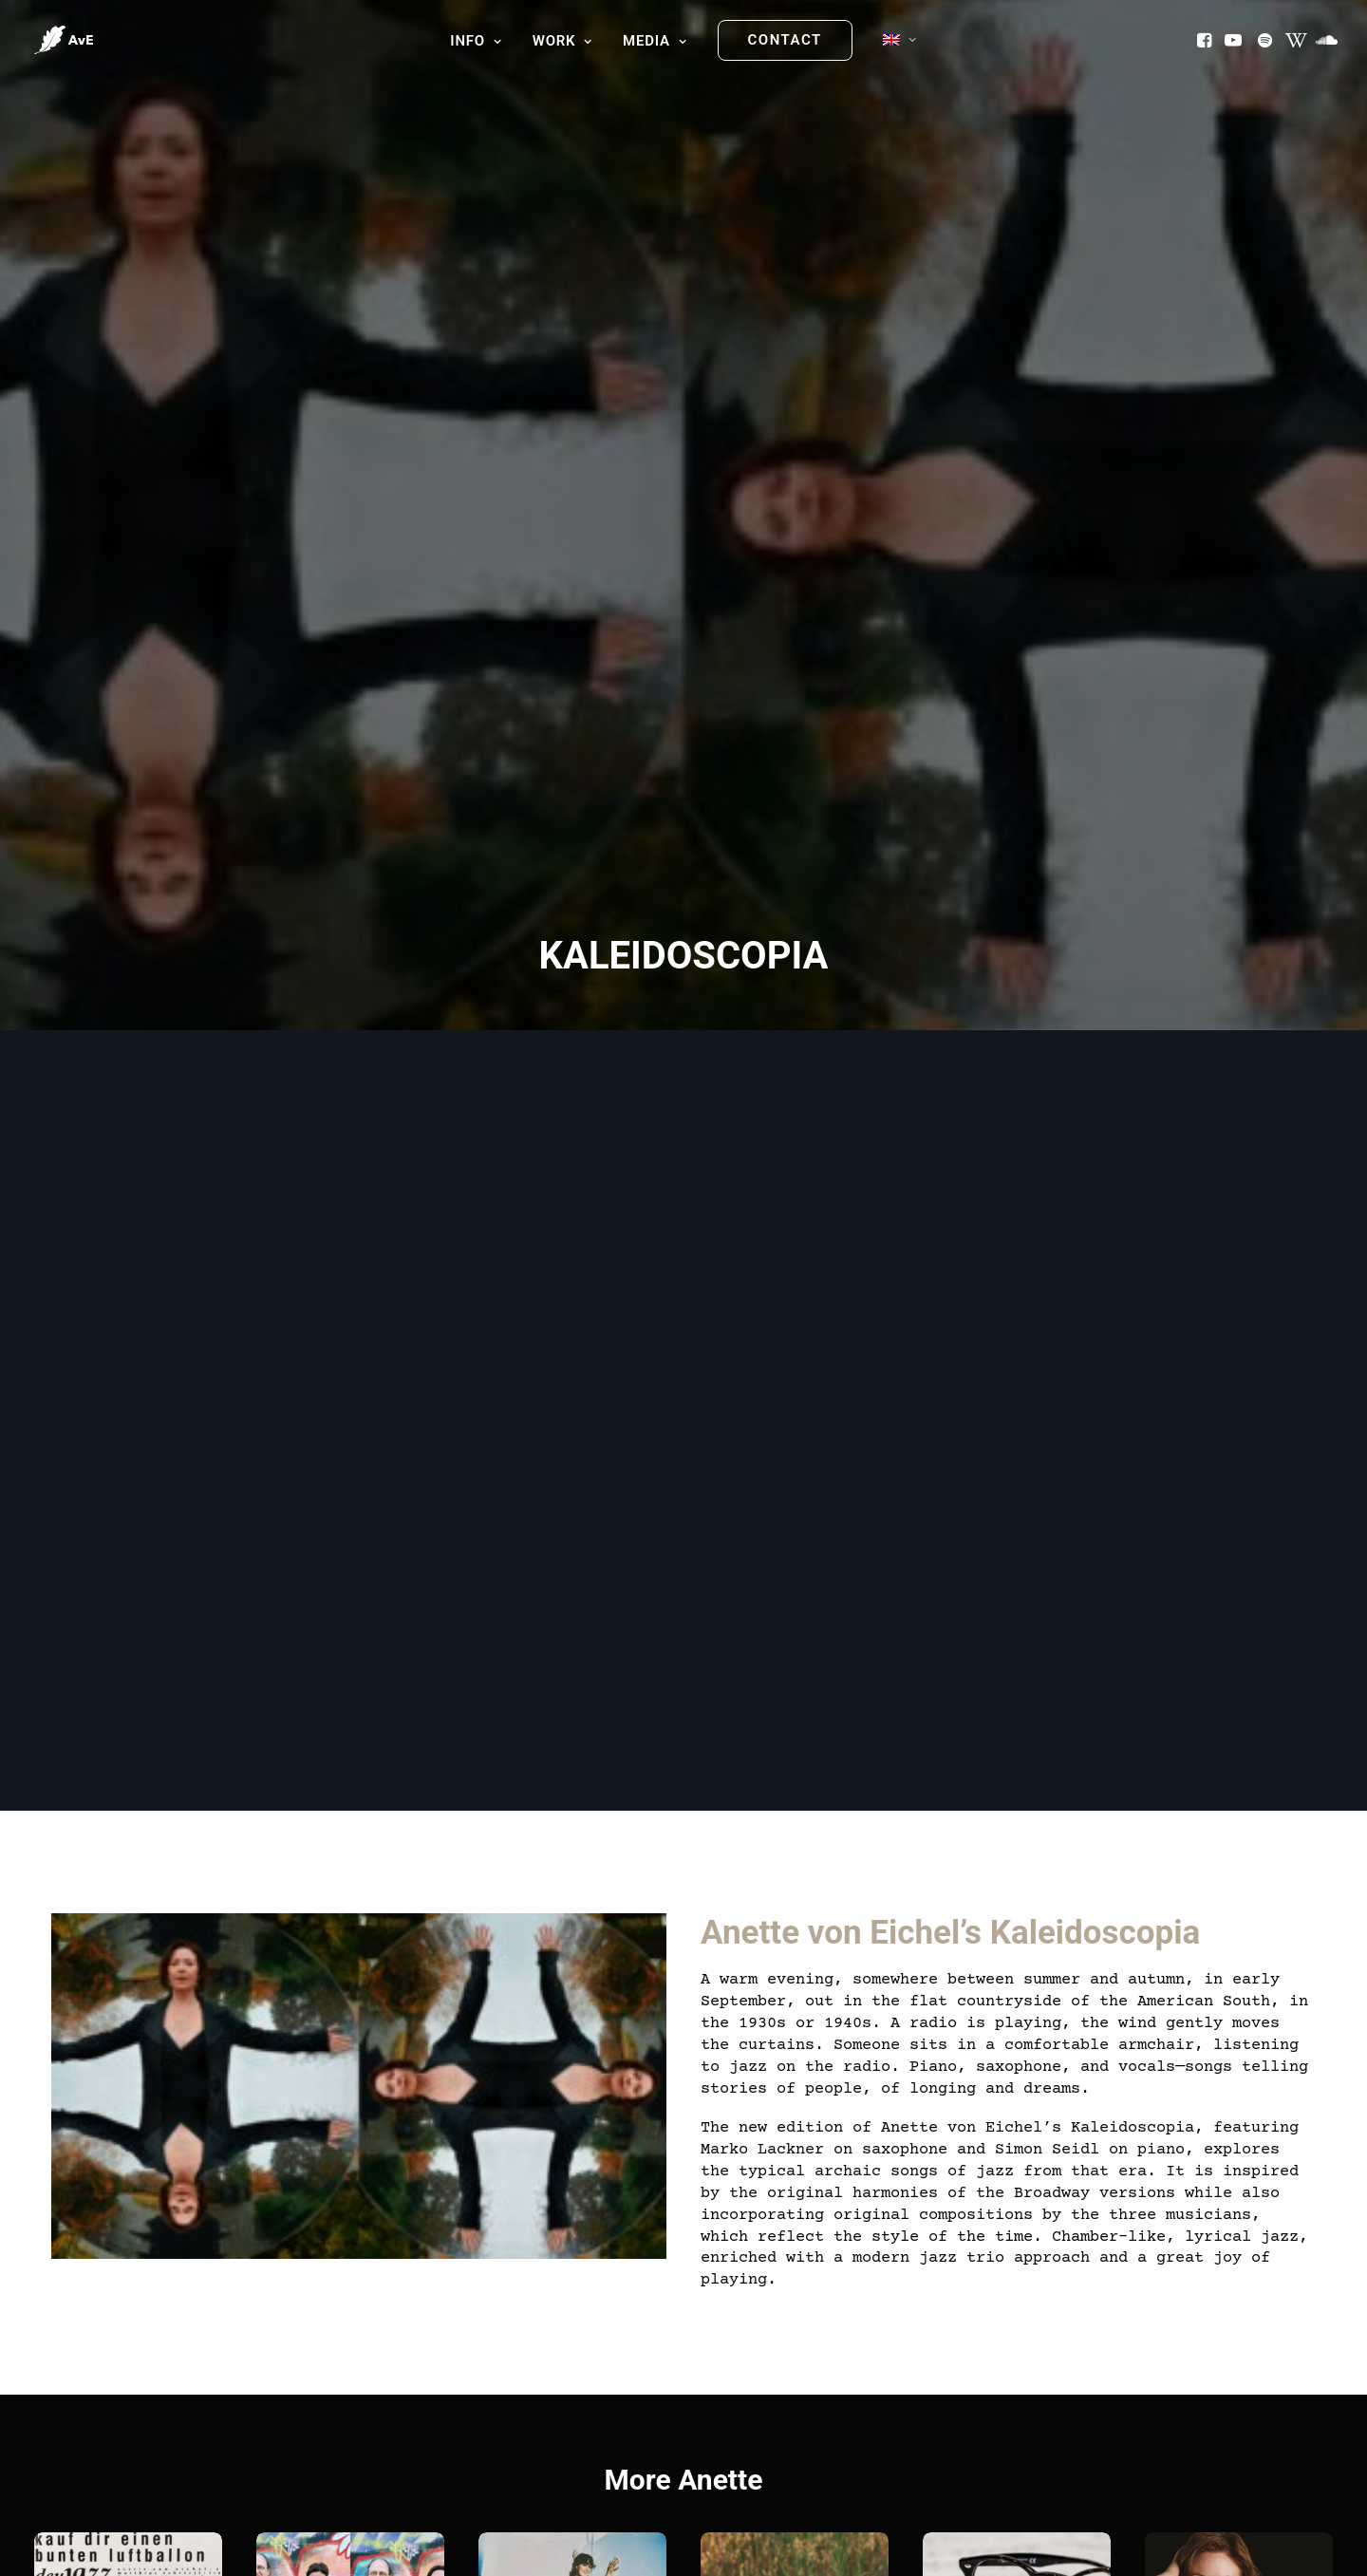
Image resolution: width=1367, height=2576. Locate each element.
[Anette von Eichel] (63, 40)
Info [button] (475, 40)
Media (654, 40)
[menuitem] (476, 42)
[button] (1206, 40)
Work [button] (562, 40)
